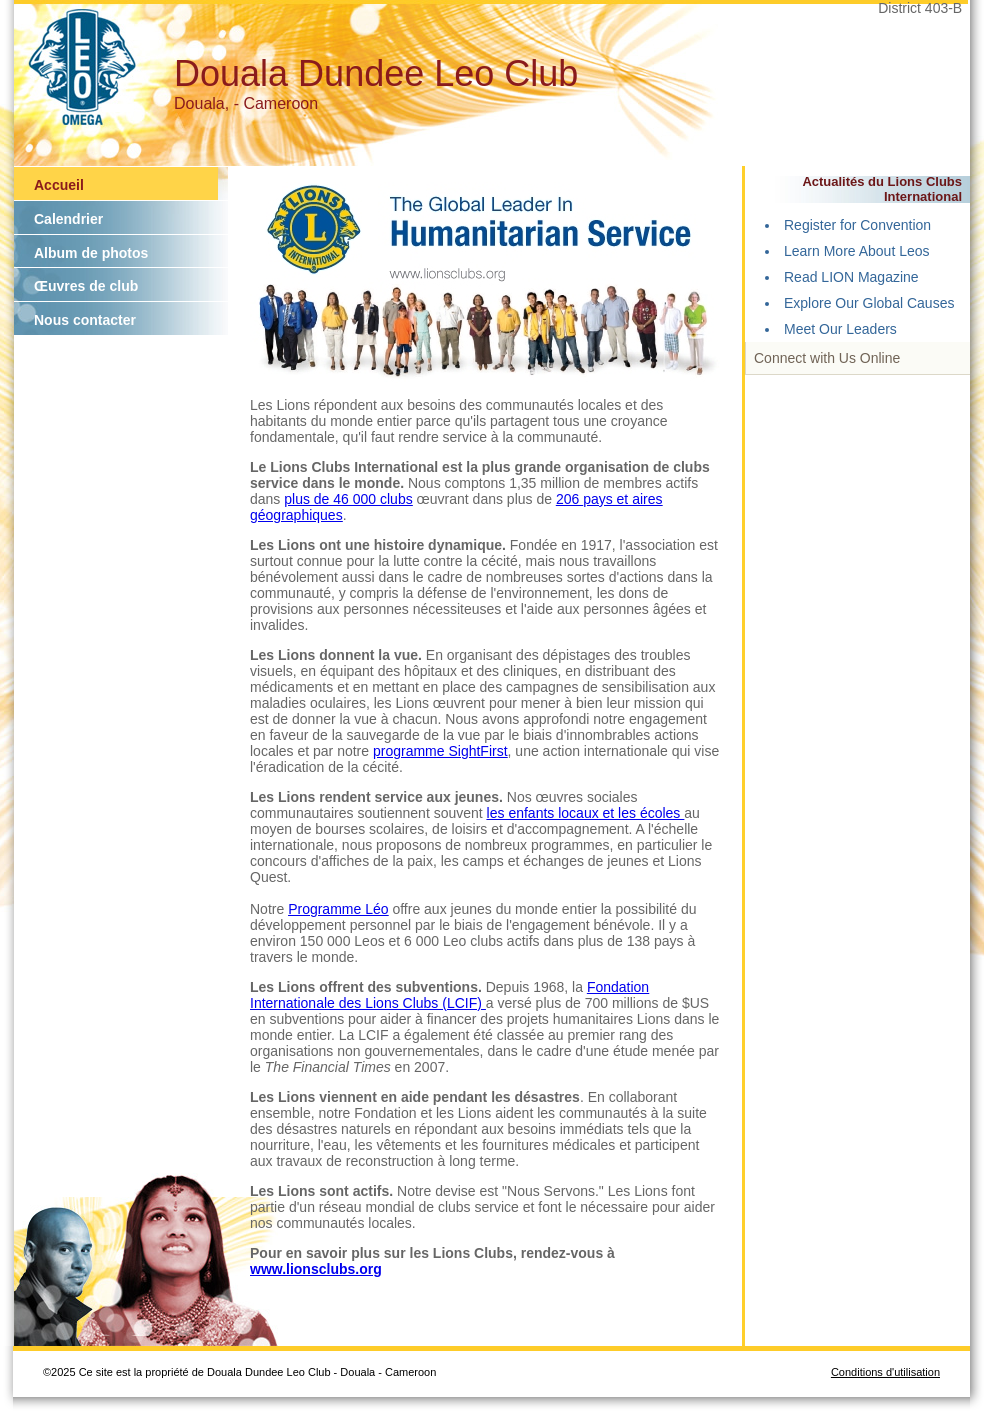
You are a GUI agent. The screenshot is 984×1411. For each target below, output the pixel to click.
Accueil (59, 185)
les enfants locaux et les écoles (586, 813)
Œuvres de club (86, 286)
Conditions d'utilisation (885, 1372)
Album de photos (91, 253)
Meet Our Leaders (840, 329)
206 (569, 499)
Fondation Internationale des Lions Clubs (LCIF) (449, 995)
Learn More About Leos (857, 251)
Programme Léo (338, 909)
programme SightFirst (440, 751)
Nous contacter (85, 320)
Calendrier (68, 219)
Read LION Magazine (851, 277)
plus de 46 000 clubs (348, 499)
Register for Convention (857, 225)
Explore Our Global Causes (869, 303)
